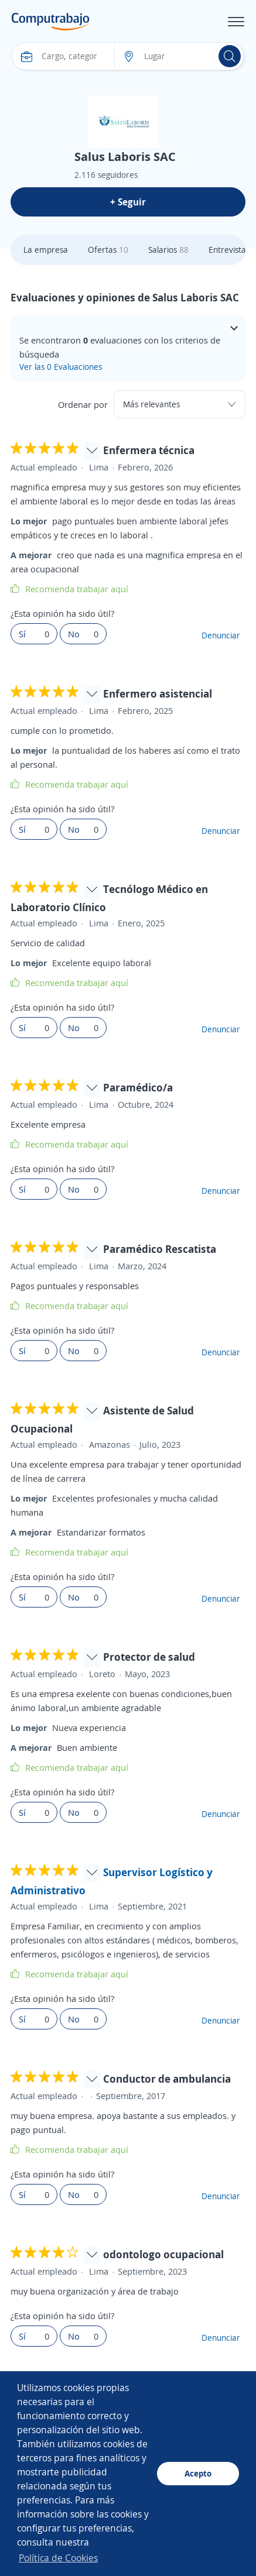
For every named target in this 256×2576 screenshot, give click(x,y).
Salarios (168, 249)
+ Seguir (128, 201)
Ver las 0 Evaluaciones (60, 366)
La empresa (45, 249)
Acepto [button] (198, 2473)
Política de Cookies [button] (58, 2557)
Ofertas (108, 249)
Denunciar (221, 635)
